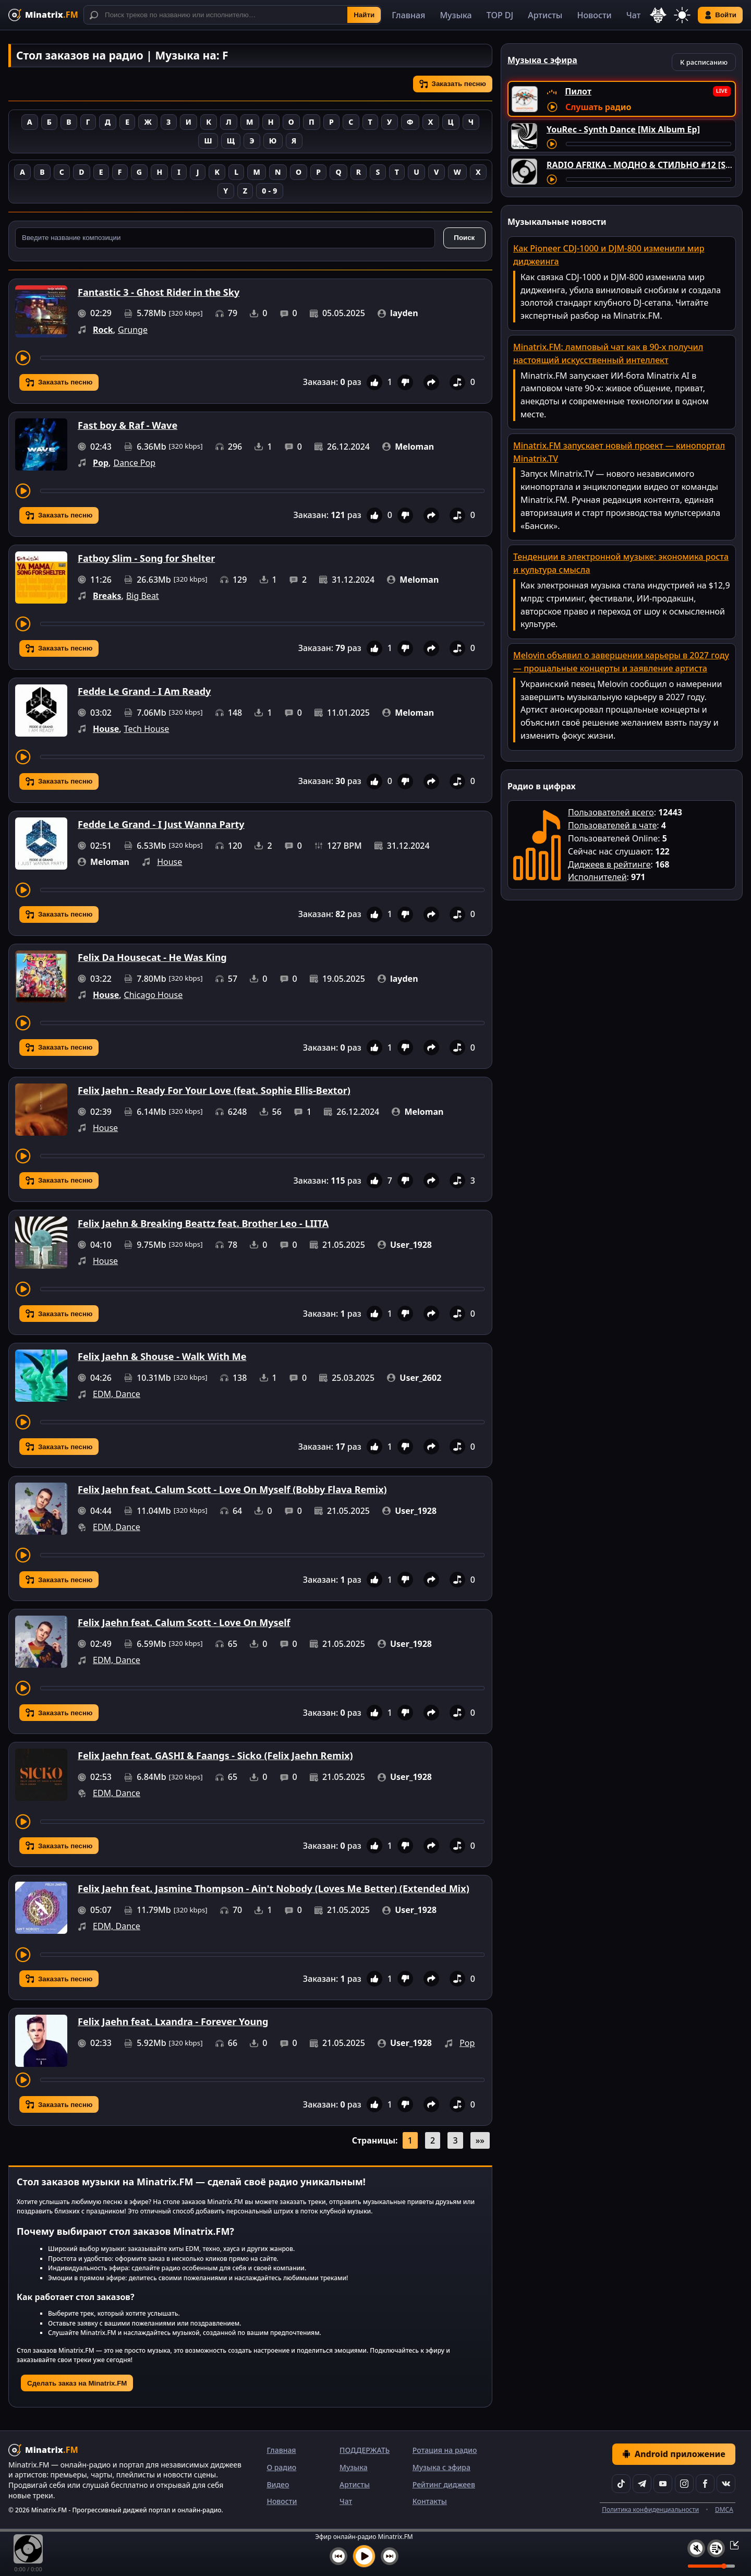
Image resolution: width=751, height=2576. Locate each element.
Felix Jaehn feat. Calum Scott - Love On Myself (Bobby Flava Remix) (232, 1489)
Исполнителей (597, 877)
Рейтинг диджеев (444, 2484)
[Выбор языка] (658, 15)
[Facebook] (705, 2483)
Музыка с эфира (441, 2467)
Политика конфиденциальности (650, 2509)
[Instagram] (684, 2483)
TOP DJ (500, 15)
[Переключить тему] (682, 15)
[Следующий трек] (389, 2556)
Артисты (545, 15)
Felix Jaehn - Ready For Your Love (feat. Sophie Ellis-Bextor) (214, 1090)
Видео (278, 2484)
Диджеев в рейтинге (609, 864)
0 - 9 (269, 191)
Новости (594, 15)
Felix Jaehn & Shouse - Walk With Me (162, 1356)
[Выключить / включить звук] (696, 2548)
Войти (720, 15)
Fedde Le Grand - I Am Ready (144, 691)
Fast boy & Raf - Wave (127, 425)
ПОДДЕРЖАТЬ (365, 2450)
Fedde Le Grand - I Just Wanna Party (161, 824)
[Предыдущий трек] (338, 2556)
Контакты (430, 2501)
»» (480, 2140)
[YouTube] (662, 2483)
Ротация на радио (445, 2450)
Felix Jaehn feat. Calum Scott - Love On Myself (184, 1622)
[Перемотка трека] (262, 358)
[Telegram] (642, 2483)
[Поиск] (232, 15)
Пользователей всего (611, 812)
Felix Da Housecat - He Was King (152, 957)
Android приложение (673, 2454)
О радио (281, 2467)
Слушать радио (598, 107)
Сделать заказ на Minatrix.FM (77, 2383)
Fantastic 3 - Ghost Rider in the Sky (158, 292)
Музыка (455, 15)
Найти (364, 15)
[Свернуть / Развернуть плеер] (731, 2545)
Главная (408, 15)
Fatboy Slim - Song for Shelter (146, 558)
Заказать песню (452, 84)
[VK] (726, 2483)
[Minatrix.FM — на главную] (43, 14)
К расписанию (704, 62)
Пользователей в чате (612, 825)
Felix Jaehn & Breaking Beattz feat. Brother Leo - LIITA (203, 1223)
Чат (633, 15)
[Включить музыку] (364, 2556)
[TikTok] (621, 2483)
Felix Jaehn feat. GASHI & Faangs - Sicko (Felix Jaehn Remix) (215, 1755)
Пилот (578, 91)
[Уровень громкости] (711, 2566)
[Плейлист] (716, 2548)
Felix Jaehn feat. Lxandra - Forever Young (173, 2021)
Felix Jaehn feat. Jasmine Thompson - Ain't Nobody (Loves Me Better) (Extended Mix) (273, 1888)
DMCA (724, 2509)
